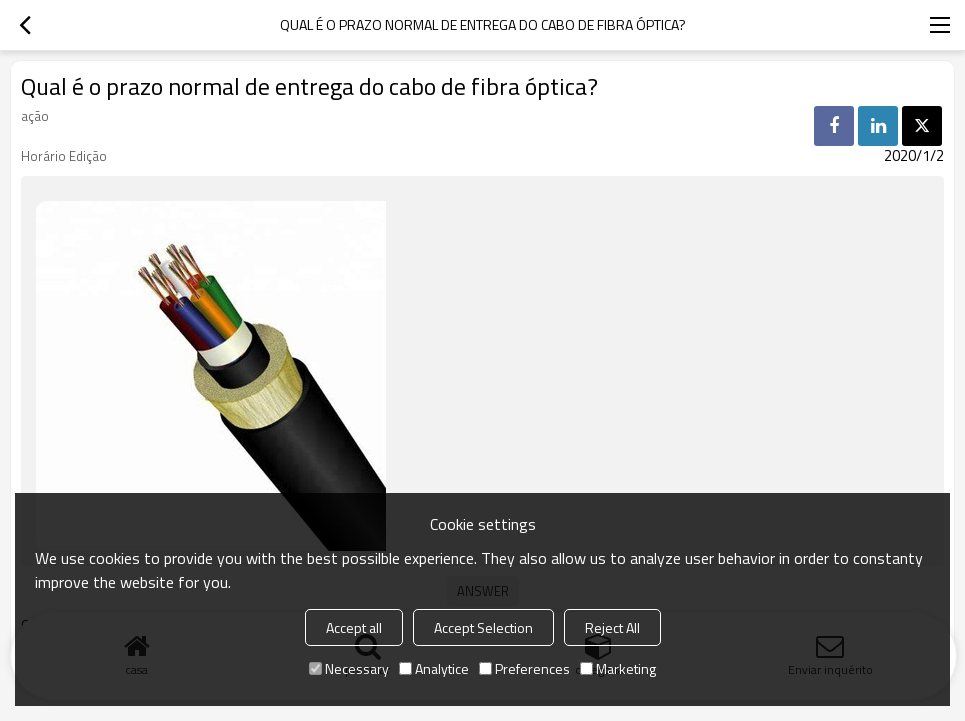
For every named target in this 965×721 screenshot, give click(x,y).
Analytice (434, 668)
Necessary (349, 668)
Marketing (618, 668)
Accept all (354, 627)
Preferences (524, 668)
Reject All (612, 627)
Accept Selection (483, 627)
